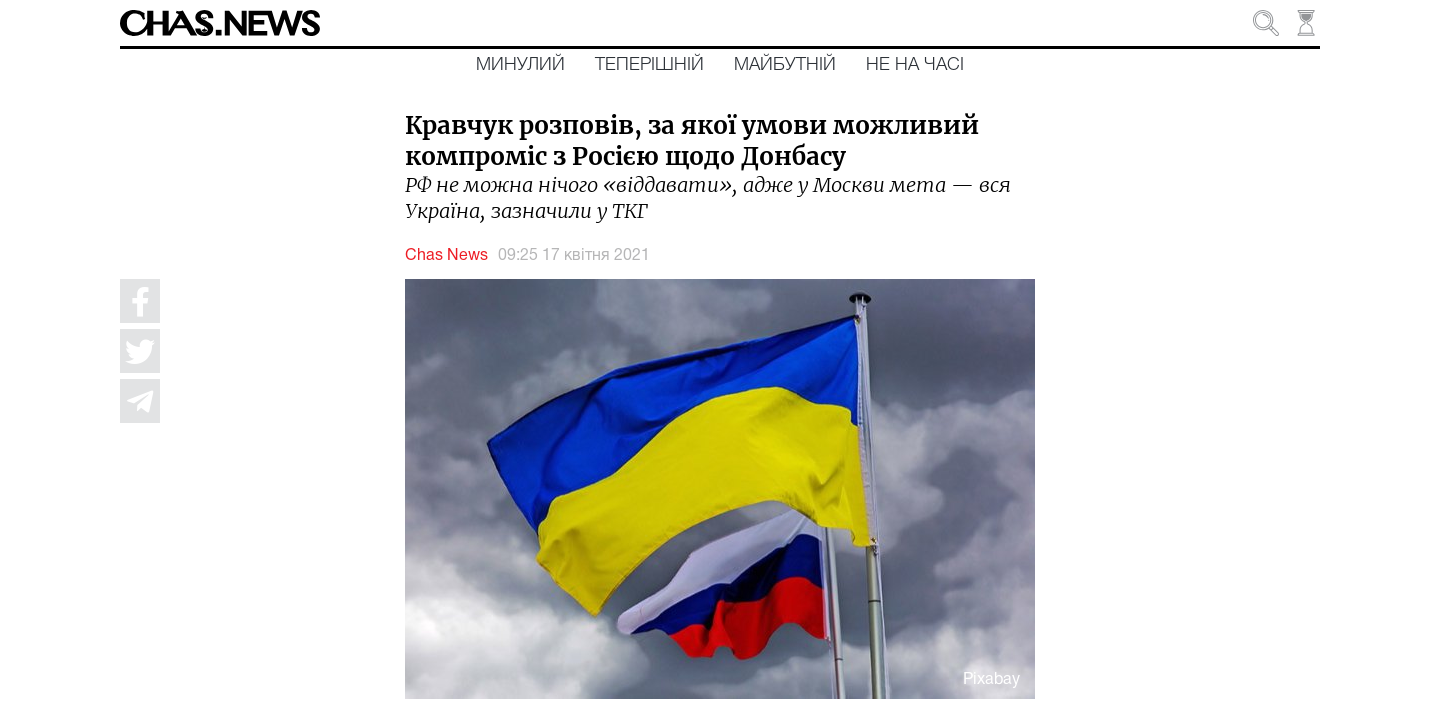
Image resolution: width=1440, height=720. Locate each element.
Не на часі (915, 65)
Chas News (446, 256)
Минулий (520, 65)
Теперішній (649, 65)
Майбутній (785, 65)
